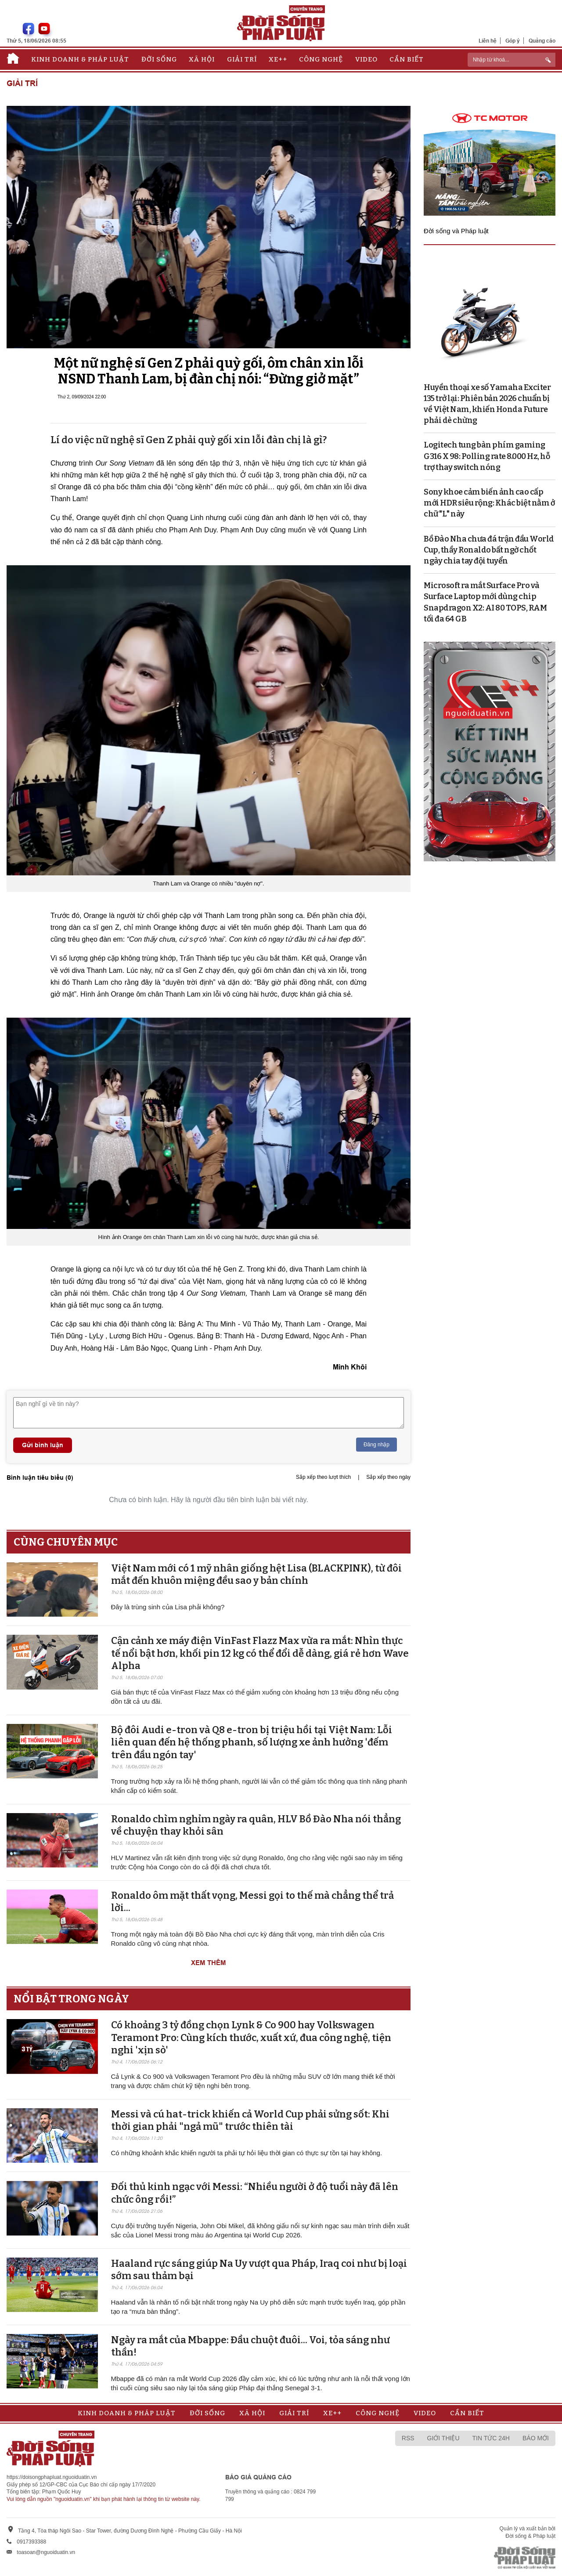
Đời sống (159, 59)
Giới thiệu (443, 2438)
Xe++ (278, 59)
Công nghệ (321, 59)
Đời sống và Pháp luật (456, 231)
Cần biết (406, 59)
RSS (408, 2438)
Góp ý (512, 40)
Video (366, 59)
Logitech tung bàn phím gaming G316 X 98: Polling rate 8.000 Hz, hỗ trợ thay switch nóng (487, 456)
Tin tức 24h (491, 2438)
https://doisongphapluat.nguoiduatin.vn (52, 2477)
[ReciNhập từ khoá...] (511, 60)
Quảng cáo (542, 40)
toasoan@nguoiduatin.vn (46, 2552)
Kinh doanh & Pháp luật (80, 59)
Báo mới (535, 2438)
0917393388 (31, 2542)
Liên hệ (488, 40)
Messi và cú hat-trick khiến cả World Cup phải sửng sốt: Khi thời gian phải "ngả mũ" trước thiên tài (250, 2120)
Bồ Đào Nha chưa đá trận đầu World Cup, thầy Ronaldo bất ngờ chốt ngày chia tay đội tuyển (489, 550)
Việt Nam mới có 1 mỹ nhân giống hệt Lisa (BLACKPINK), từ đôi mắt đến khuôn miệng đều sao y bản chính (256, 1574)
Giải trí (242, 59)
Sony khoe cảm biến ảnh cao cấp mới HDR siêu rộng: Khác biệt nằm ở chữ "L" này (489, 503)
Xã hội (202, 59)
